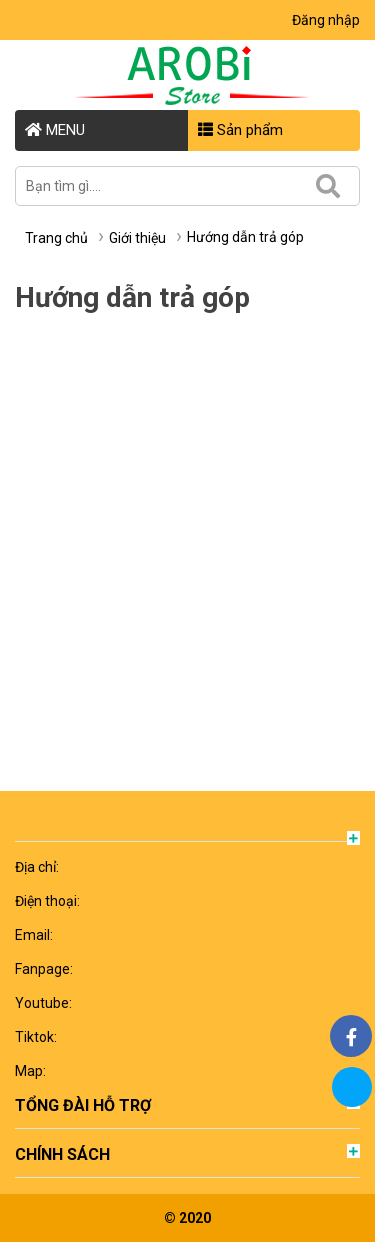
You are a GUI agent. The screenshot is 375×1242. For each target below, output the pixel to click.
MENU (55, 130)
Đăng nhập (326, 20)
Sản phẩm (240, 130)
